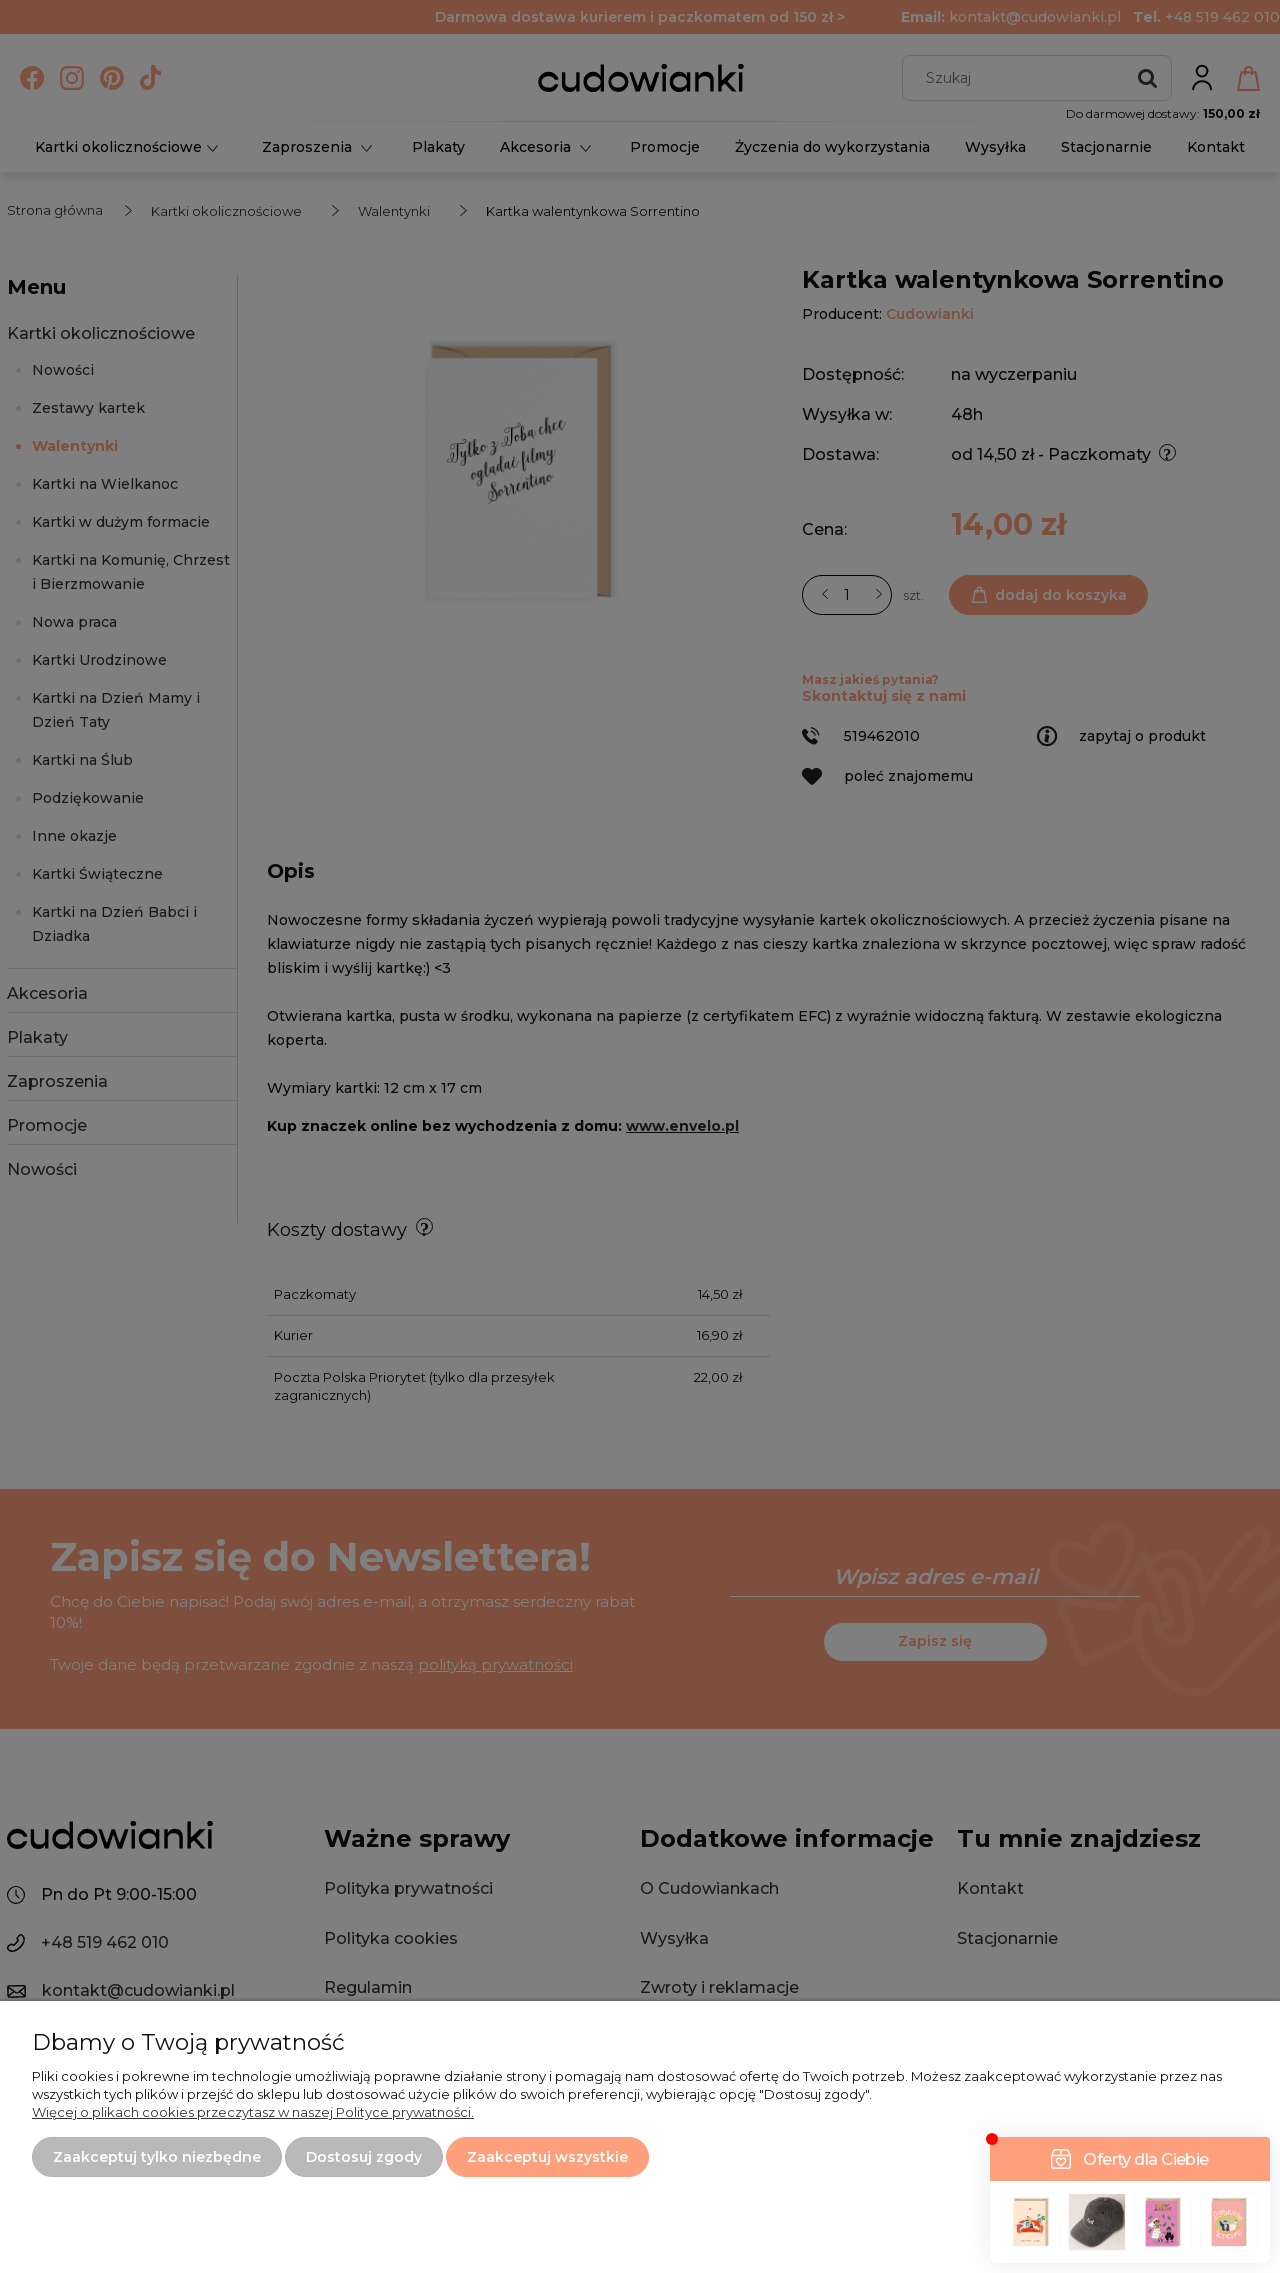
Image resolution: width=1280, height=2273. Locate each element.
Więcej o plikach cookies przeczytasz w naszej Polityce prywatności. (253, 2112)
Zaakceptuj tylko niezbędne (157, 2157)
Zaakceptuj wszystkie (547, 2157)
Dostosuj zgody (364, 2157)
